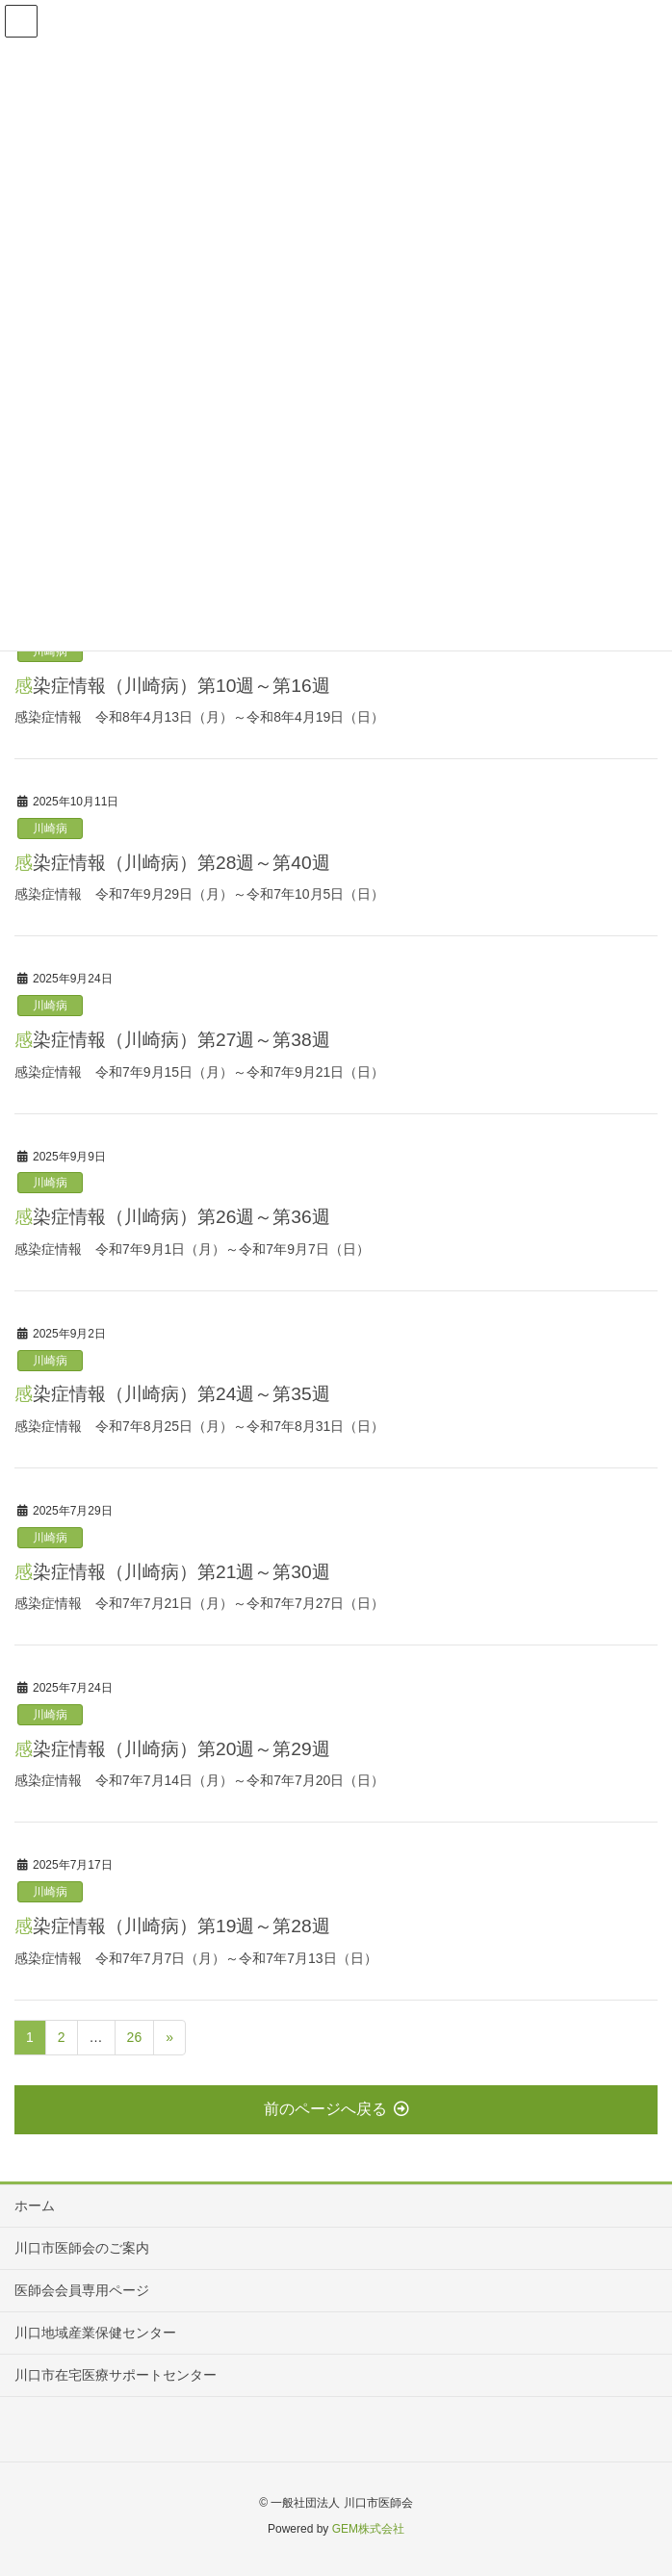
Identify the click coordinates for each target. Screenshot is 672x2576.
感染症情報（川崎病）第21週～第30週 (172, 1572)
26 (134, 2037)
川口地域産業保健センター (95, 2332)
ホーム (34, 2205)
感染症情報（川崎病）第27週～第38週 (172, 1040)
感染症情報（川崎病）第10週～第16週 (172, 686)
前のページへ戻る (336, 2109)
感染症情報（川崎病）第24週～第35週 (172, 1394)
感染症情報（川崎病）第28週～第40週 (172, 863)
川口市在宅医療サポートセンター (115, 2375)
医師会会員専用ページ (81, 2290)
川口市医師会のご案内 (81, 2248)
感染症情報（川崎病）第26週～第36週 (172, 1217)
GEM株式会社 (368, 2529)
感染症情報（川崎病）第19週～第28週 (172, 1926)
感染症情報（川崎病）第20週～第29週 (172, 1749)
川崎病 (50, 828)
